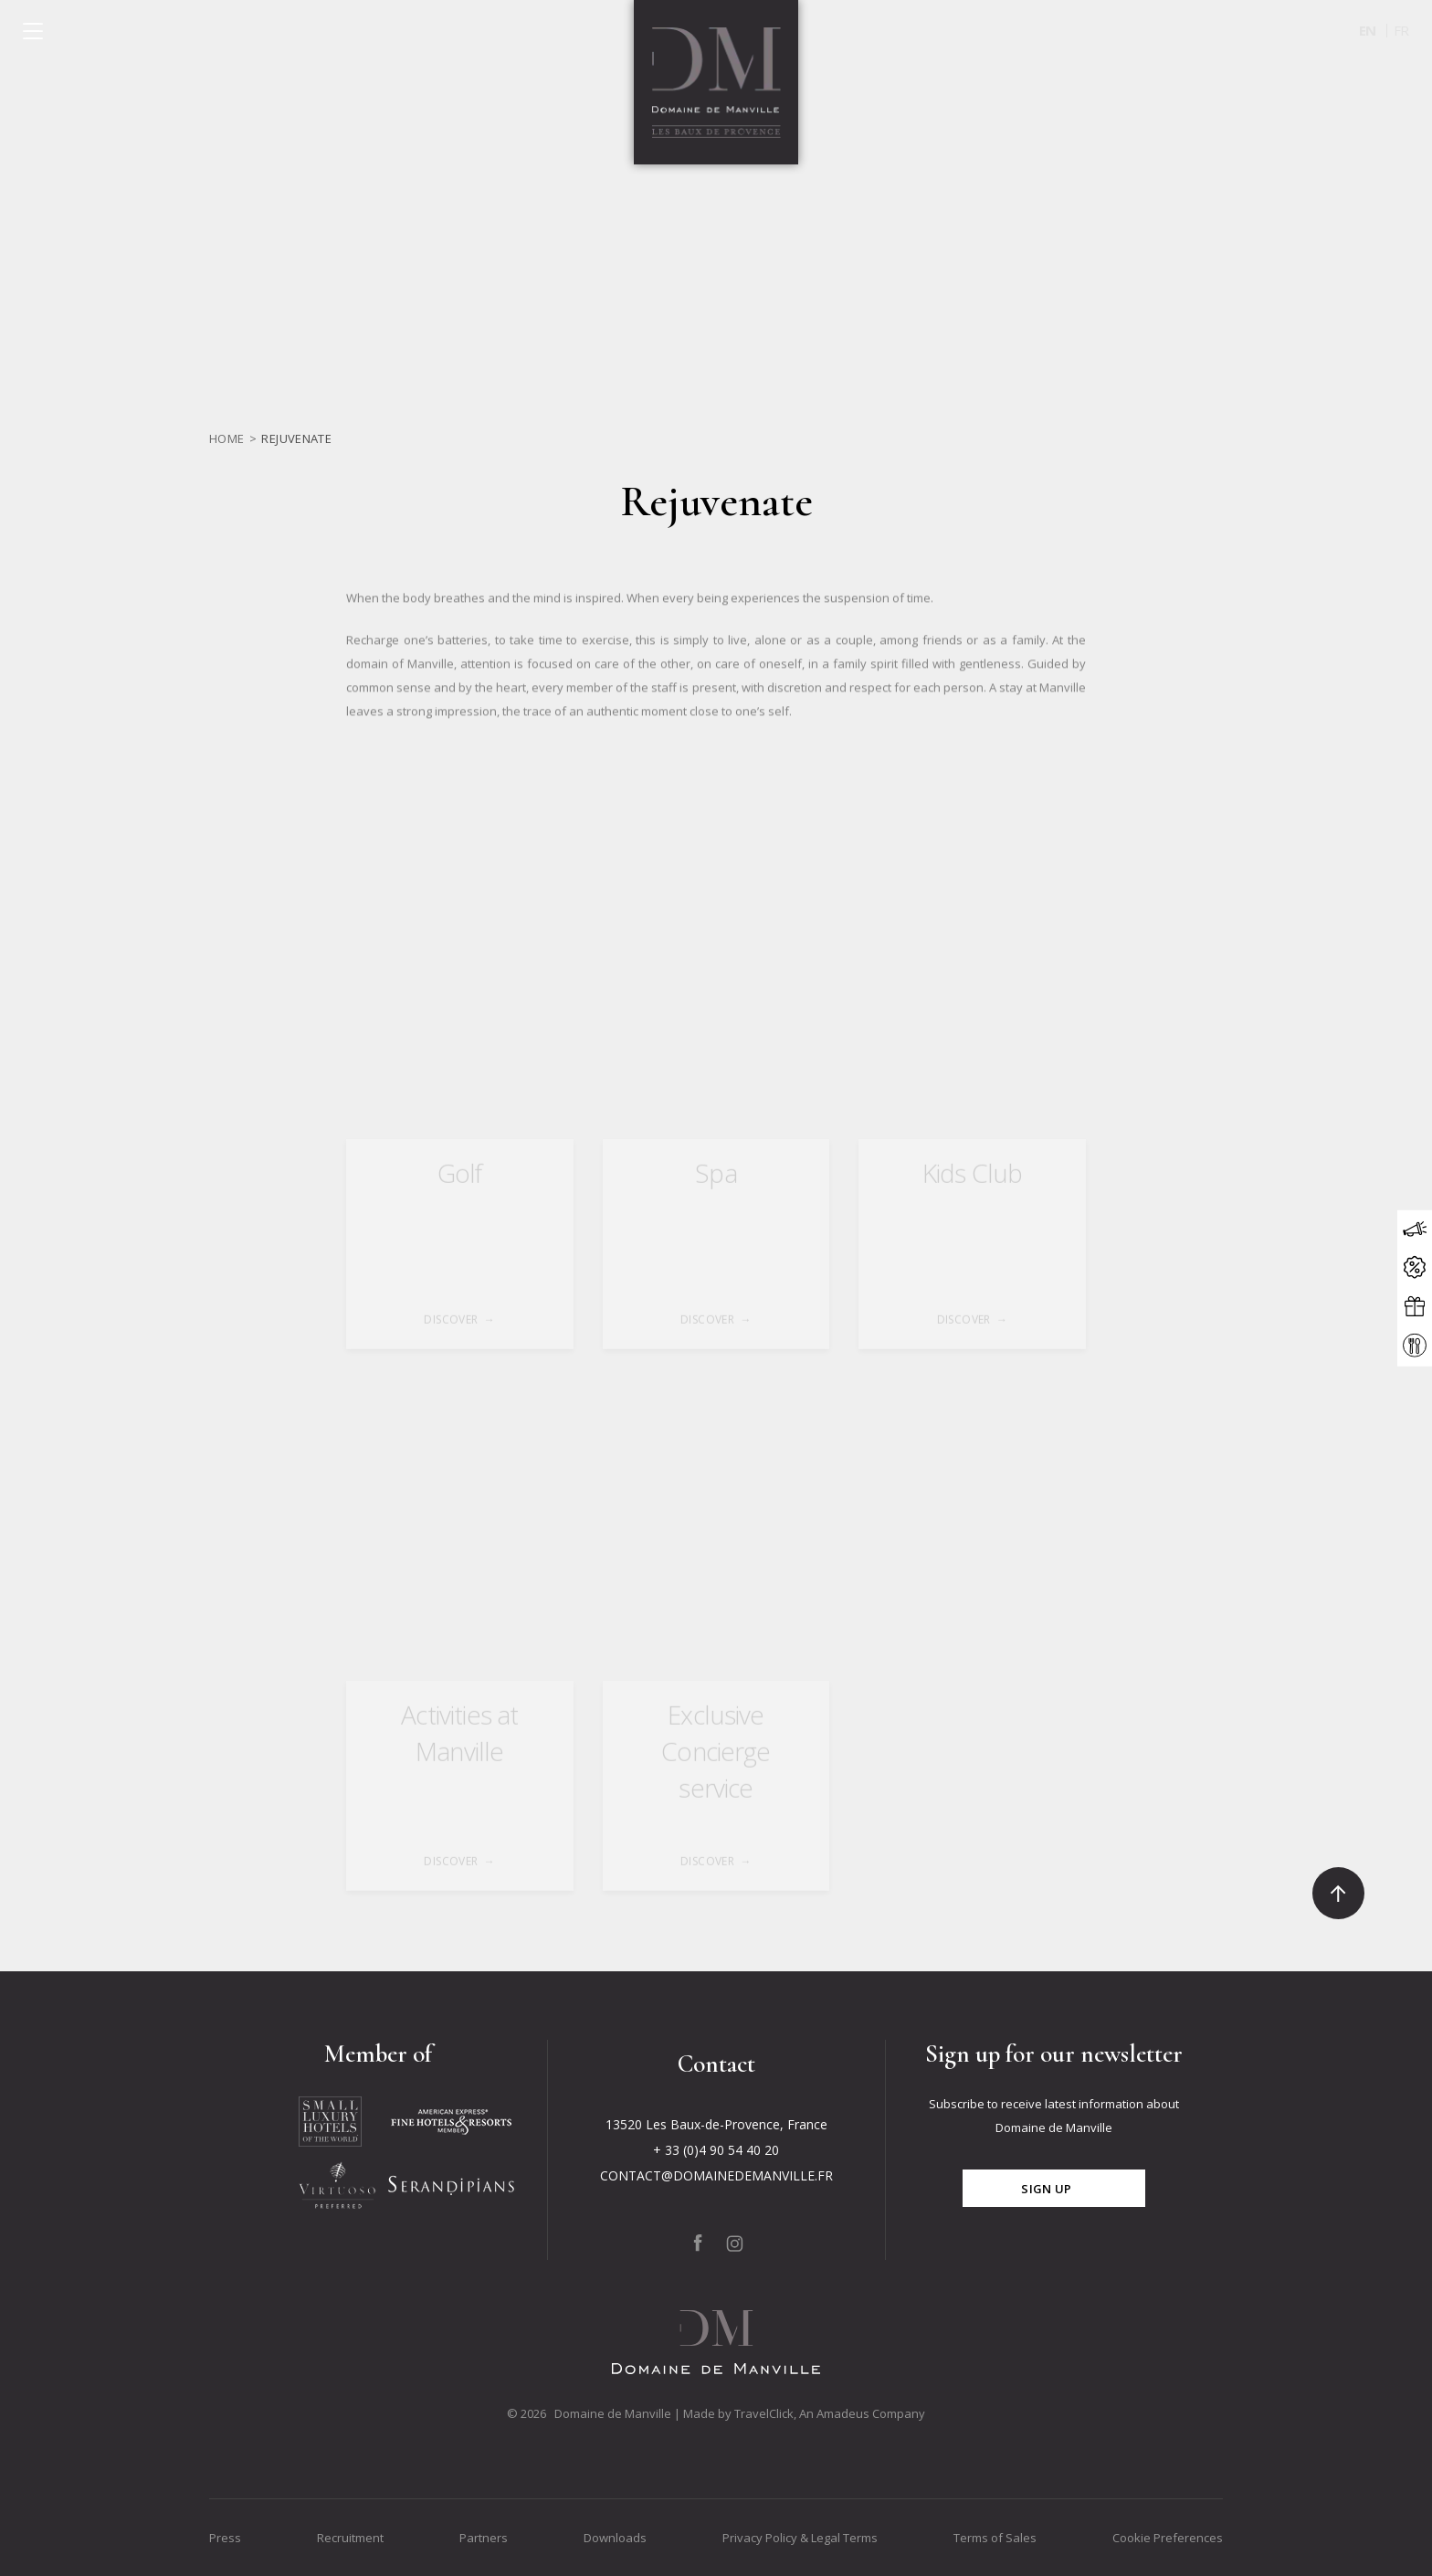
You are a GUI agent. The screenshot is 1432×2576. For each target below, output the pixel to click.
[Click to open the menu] (33, 31)
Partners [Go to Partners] (483, 2537)
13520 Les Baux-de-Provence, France (716, 2124)
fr (1401, 30)
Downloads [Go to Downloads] (615, 2537)
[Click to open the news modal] (1414, 1229)
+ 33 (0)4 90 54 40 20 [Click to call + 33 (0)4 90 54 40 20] (716, 2150)
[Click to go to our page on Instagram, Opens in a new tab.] (735, 2243)
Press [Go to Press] (225, 2537)
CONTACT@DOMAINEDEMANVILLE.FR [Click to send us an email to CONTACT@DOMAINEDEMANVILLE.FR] (716, 2175)
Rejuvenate (296, 438)
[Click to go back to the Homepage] (716, 82)
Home (227, 438)
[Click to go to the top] (1338, 1893)
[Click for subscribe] (1054, 2188)
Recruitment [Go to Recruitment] (350, 2537)
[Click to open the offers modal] (1414, 1268)
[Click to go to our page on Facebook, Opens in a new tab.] (697, 2243)
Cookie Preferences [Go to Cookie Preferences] (1167, 2537)
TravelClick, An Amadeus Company (829, 2413)
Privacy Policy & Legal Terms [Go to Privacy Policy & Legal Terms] (800, 2537)
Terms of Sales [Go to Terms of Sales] (995, 2537)
